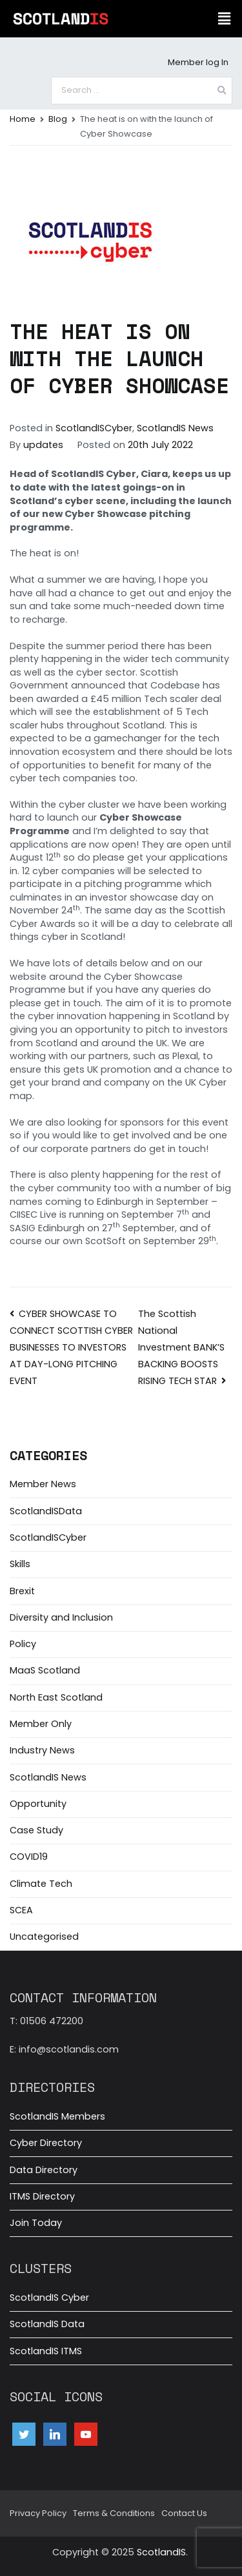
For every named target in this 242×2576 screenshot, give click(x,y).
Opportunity (38, 1803)
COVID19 (29, 1856)
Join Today (36, 2222)
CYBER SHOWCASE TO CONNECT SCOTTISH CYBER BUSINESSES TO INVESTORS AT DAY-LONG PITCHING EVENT (71, 1347)
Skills (20, 1563)
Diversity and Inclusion (61, 1617)
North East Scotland (56, 1697)
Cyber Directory (46, 2142)
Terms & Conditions (114, 2513)
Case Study (36, 1830)
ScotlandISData (46, 1511)
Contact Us (184, 2513)
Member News (43, 1484)
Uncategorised (44, 1936)
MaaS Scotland (45, 1670)
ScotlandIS (161, 2552)
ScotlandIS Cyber (49, 2297)
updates (43, 444)
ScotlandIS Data (47, 2323)
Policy (23, 1643)
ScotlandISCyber (93, 428)
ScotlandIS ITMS (46, 2351)
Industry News (42, 1750)
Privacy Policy (38, 2513)
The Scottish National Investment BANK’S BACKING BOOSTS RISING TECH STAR (181, 1347)
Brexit (22, 1591)
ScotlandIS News (175, 428)
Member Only (41, 1723)
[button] (225, 18)
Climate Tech (41, 1883)
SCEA (21, 1910)
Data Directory (43, 2169)
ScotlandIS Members (57, 2116)
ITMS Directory (42, 2196)
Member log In (198, 62)
